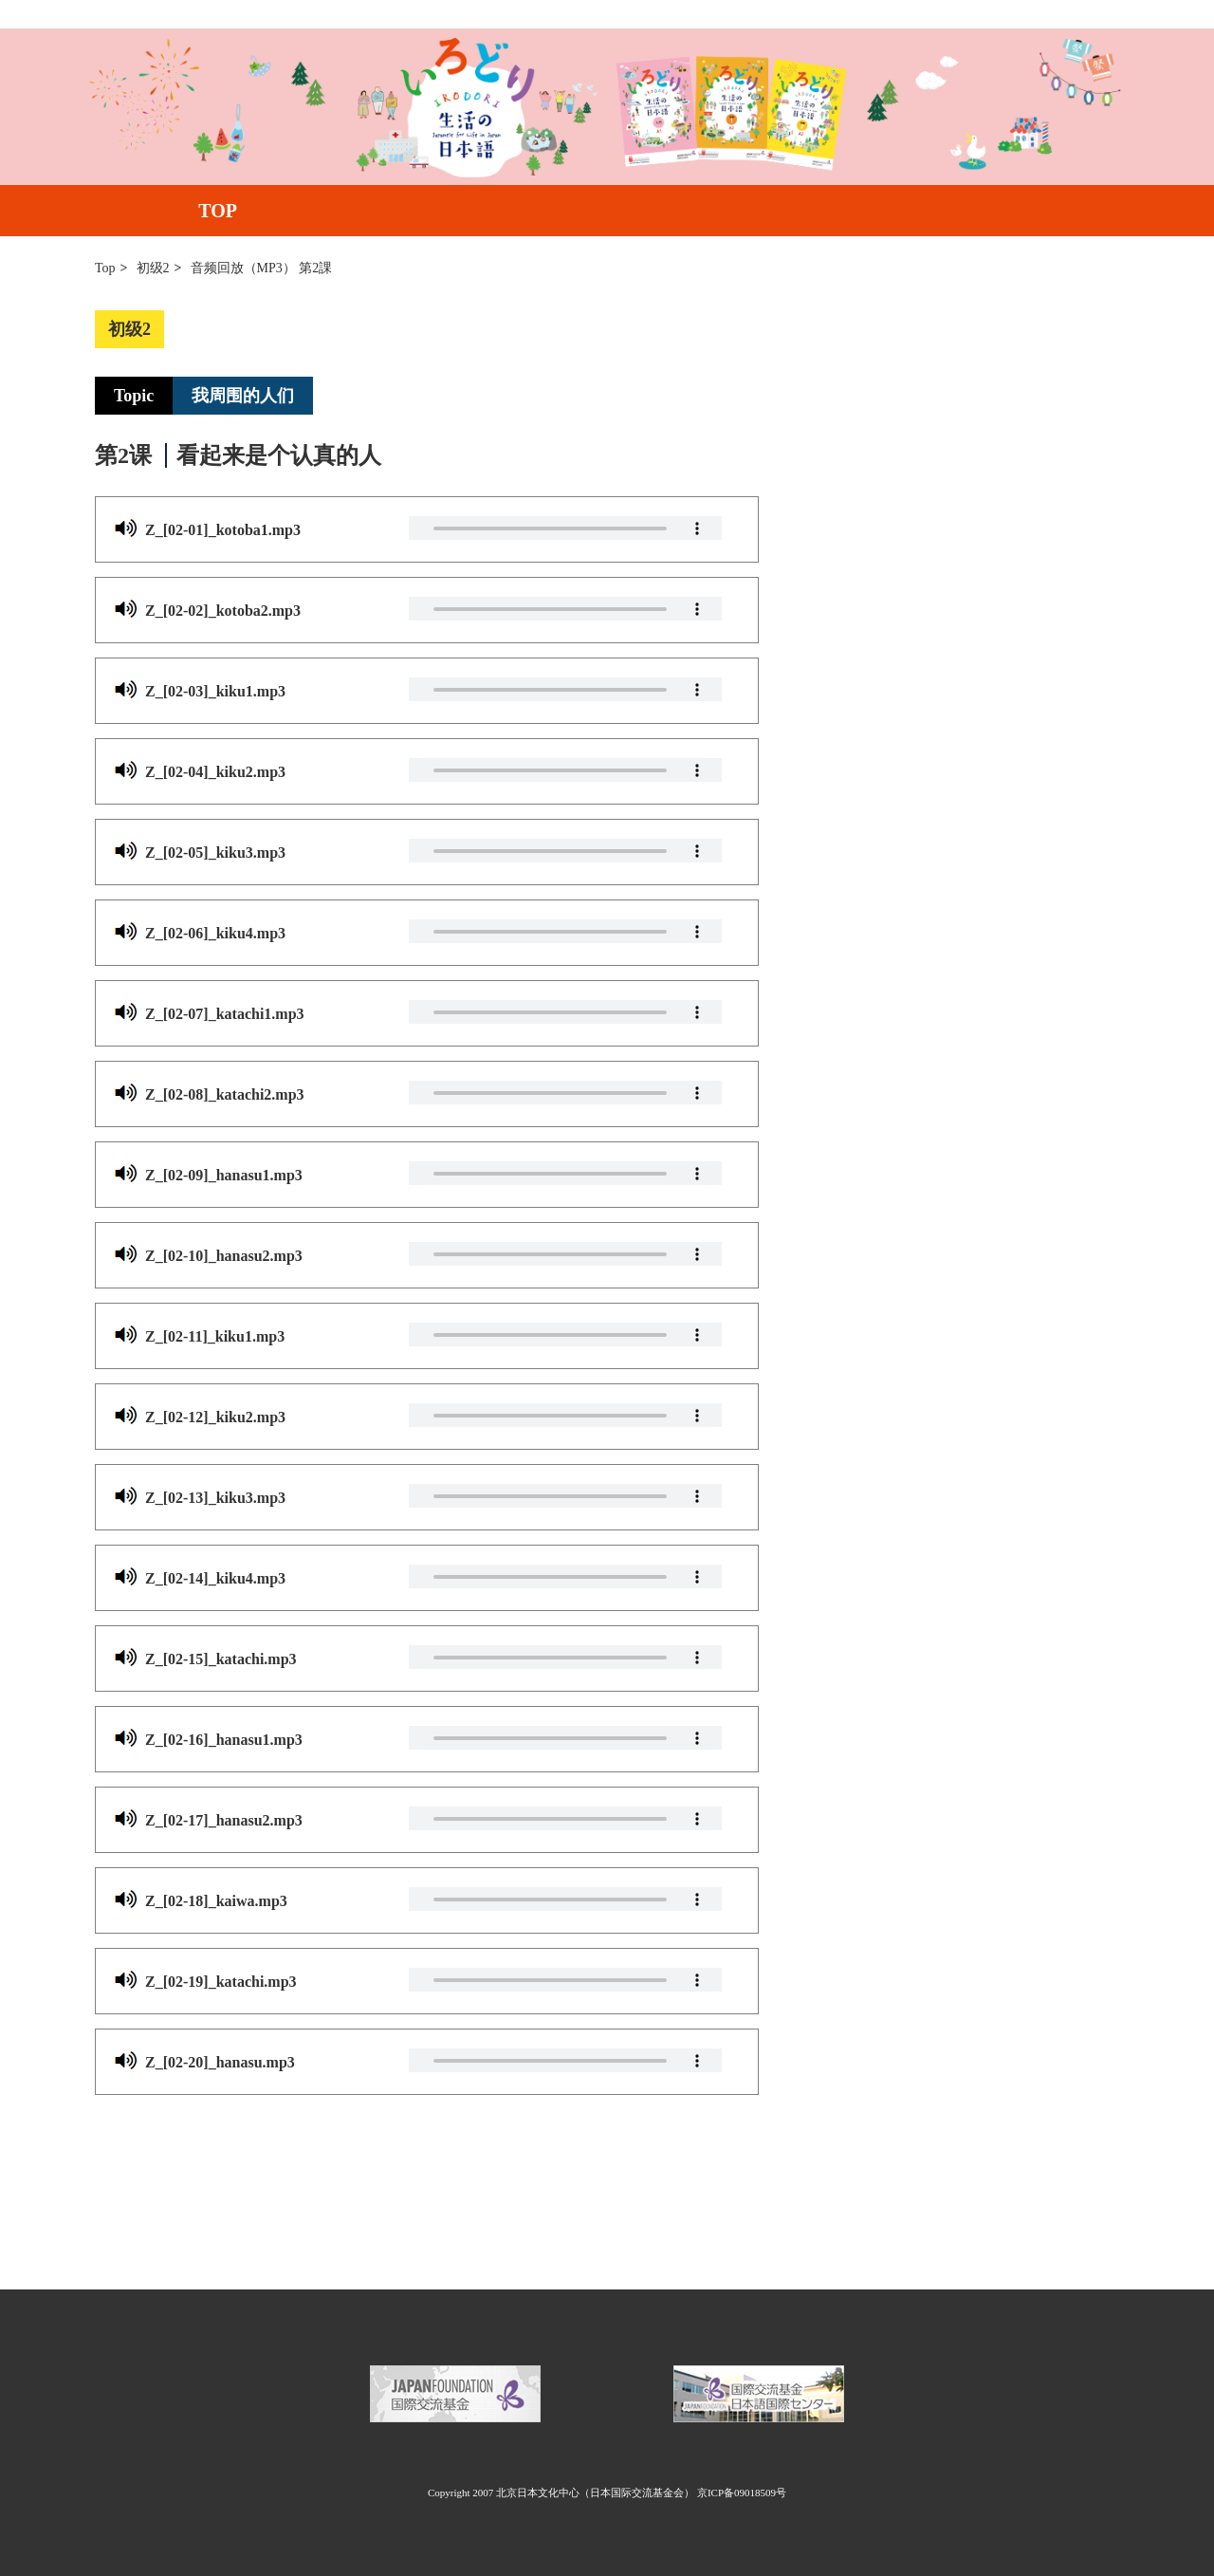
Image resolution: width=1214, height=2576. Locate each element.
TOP (217, 210)
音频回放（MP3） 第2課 (262, 268)
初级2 (153, 268)
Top (105, 268)
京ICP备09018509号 (741, 2492)
